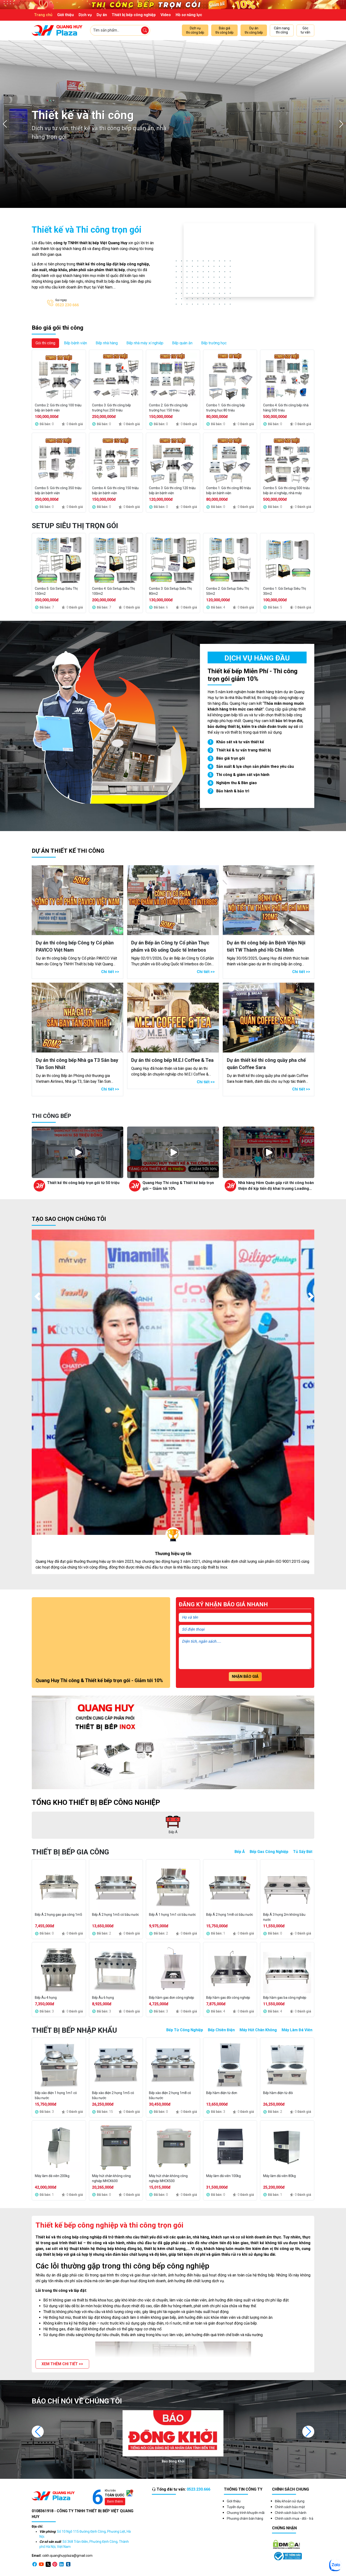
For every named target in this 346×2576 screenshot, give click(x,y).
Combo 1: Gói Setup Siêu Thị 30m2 (284, 591)
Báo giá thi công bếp (224, 30)
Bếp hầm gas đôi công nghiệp (228, 1997)
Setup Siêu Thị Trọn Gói (75, 525)
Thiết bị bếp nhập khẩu (74, 2030)
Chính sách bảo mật (290, 2507)
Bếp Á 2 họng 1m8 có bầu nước (229, 1914)
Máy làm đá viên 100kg (223, 2176)
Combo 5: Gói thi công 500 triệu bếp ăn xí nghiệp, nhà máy (286, 490)
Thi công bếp (51, 1116)
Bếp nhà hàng (107, 343)
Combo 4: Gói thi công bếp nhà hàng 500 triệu (286, 407)
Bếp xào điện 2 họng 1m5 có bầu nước (113, 2095)
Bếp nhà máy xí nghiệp (144, 343)
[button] (62, 2364)
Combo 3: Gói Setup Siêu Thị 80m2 (170, 591)
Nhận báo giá (245, 1676)
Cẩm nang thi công (282, 30)
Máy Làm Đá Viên (297, 2030)
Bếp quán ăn (182, 343)
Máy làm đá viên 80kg (279, 2176)
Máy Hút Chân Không (258, 2030)
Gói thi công (45, 343)
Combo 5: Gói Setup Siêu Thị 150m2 (56, 591)
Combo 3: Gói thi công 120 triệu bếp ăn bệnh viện (172, 490)
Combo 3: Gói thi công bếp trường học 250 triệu (111, 407)
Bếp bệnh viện (75, 343)
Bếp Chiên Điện (221, 2030)
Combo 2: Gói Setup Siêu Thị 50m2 (227, 591)
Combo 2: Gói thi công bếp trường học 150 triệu (168, 407)
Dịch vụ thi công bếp (195, 30)
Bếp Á (240, 1851)
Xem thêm (115, 2501)
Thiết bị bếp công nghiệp (134, 15)
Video (166, 15)
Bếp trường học (214, 343)
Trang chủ (43, 15)
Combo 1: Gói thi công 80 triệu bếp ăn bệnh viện (228, 490)
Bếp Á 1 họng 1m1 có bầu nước (172, 1914)
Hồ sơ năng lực (189, 15)
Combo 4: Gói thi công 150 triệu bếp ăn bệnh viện (115, 490)
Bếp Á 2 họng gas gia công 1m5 (58, 1914)
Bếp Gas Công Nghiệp (269, 1851)
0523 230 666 (67, 305)
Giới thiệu (65, 15)
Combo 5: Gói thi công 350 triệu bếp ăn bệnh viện (58, 490)
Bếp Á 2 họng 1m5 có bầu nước (115, 1914)
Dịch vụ (85, 15)
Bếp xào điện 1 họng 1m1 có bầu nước (56, 2095)
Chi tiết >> (110, 971)
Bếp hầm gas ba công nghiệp (284, 1997)
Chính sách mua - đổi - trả (294, 2518)
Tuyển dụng (235, 2507)
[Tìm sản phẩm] (145, 30)
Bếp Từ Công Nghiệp (184, 2030)
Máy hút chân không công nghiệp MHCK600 (111, 2178)
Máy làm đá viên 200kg (52, 2176)
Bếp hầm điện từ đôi (278, 2093)
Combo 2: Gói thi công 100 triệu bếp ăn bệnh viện (58, 407)
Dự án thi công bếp (254, 30)
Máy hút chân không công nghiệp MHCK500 (168, 2178)
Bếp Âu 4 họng (46, 1997)
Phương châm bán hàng (245, 2518)
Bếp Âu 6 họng (103, 1997)
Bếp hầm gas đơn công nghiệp (171, 1997)
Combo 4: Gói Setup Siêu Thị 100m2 (113, 591)
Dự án (102, 15)
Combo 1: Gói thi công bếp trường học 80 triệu (225, 407)
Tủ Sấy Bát (302, 1851)
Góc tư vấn (305, 30)
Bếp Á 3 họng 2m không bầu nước (284, 1917)
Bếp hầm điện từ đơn (221, 2093)
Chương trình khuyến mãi (246, 2513)
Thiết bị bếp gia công (70, 1852)
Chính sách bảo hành (290, 2513)
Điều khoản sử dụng (289, 2501)
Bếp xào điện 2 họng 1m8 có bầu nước (170, 2095)
